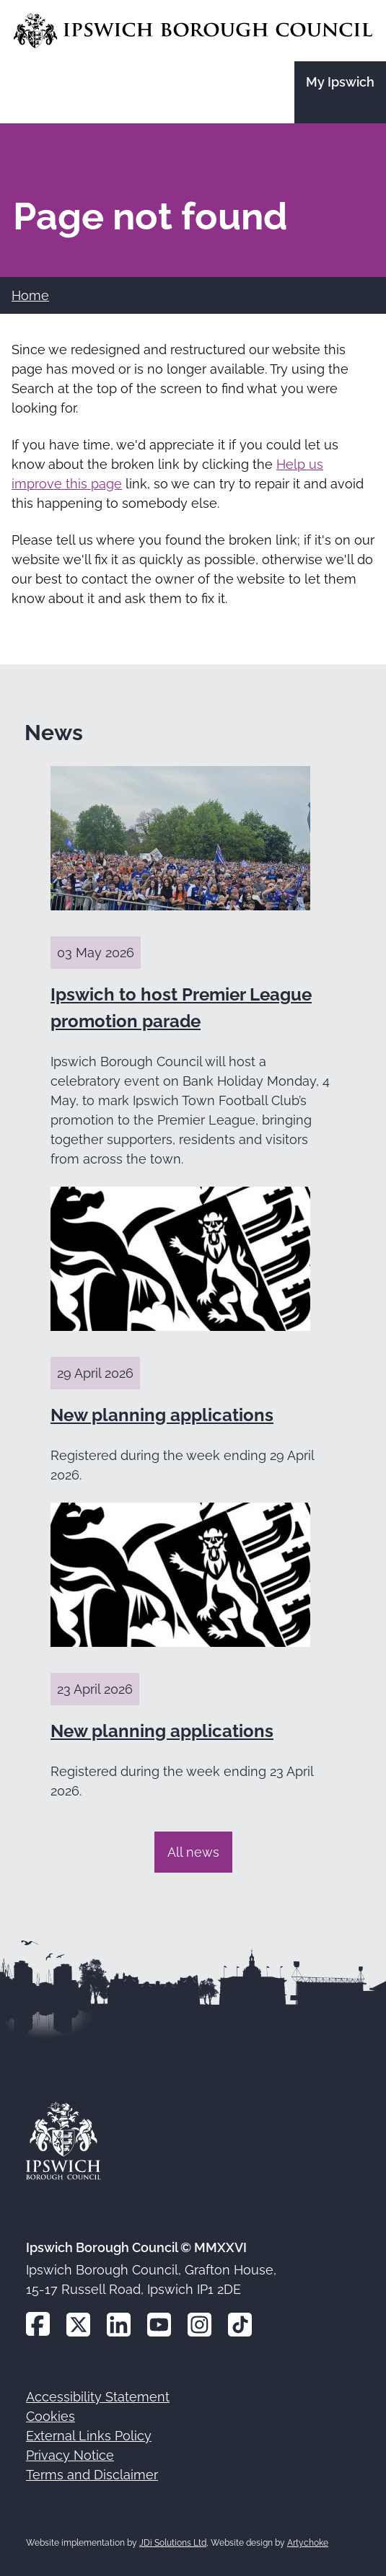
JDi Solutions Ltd (172, 2543)
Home (30, 295)
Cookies (50, 2416)
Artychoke (307, 2543)
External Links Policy (89, 2435)
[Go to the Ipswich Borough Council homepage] (193, 30)
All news (193, 1852)
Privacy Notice (70, 2455)
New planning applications (162, 1415)
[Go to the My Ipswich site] (340, 92)
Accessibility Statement (98, 2396)
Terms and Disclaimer (92, 2474)
